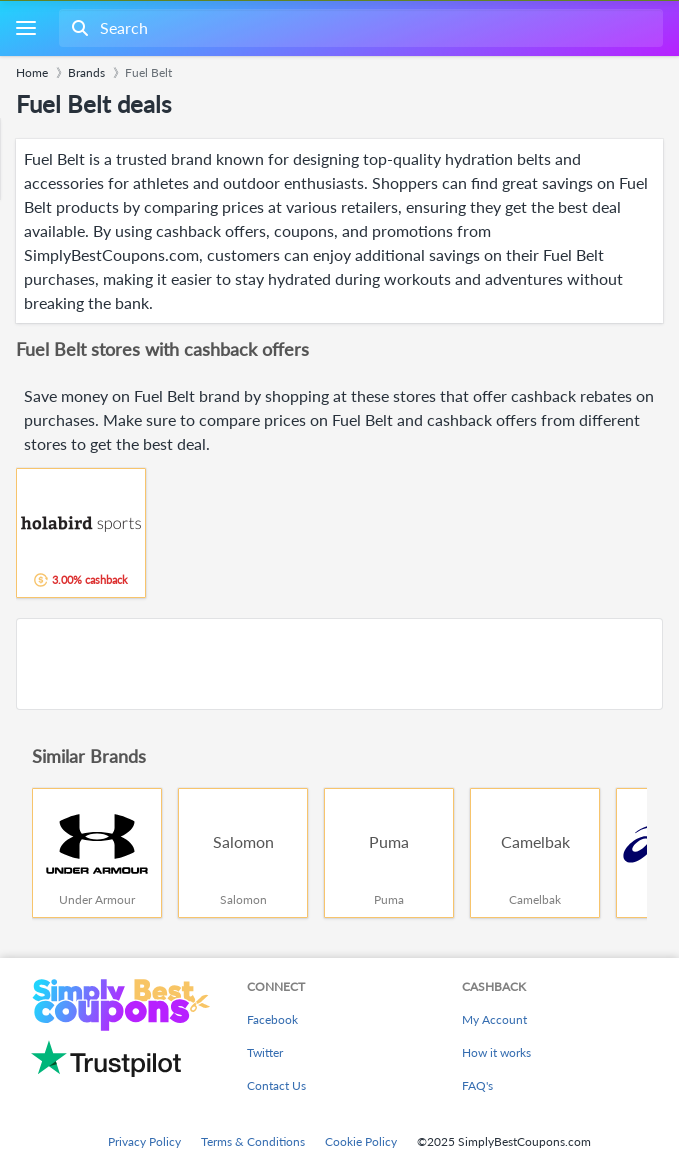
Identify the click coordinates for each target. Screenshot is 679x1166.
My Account (494, 1019)
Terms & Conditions (253, 1141)
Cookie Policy (361, 1141)
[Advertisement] (339, 664)
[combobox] (359, 28)
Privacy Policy (144, 1141)
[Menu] (25, 28)
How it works (496, 1052)
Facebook (272, 1019)
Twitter (265, 1052)
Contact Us (276, 1085)
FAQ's (477, 1085)
